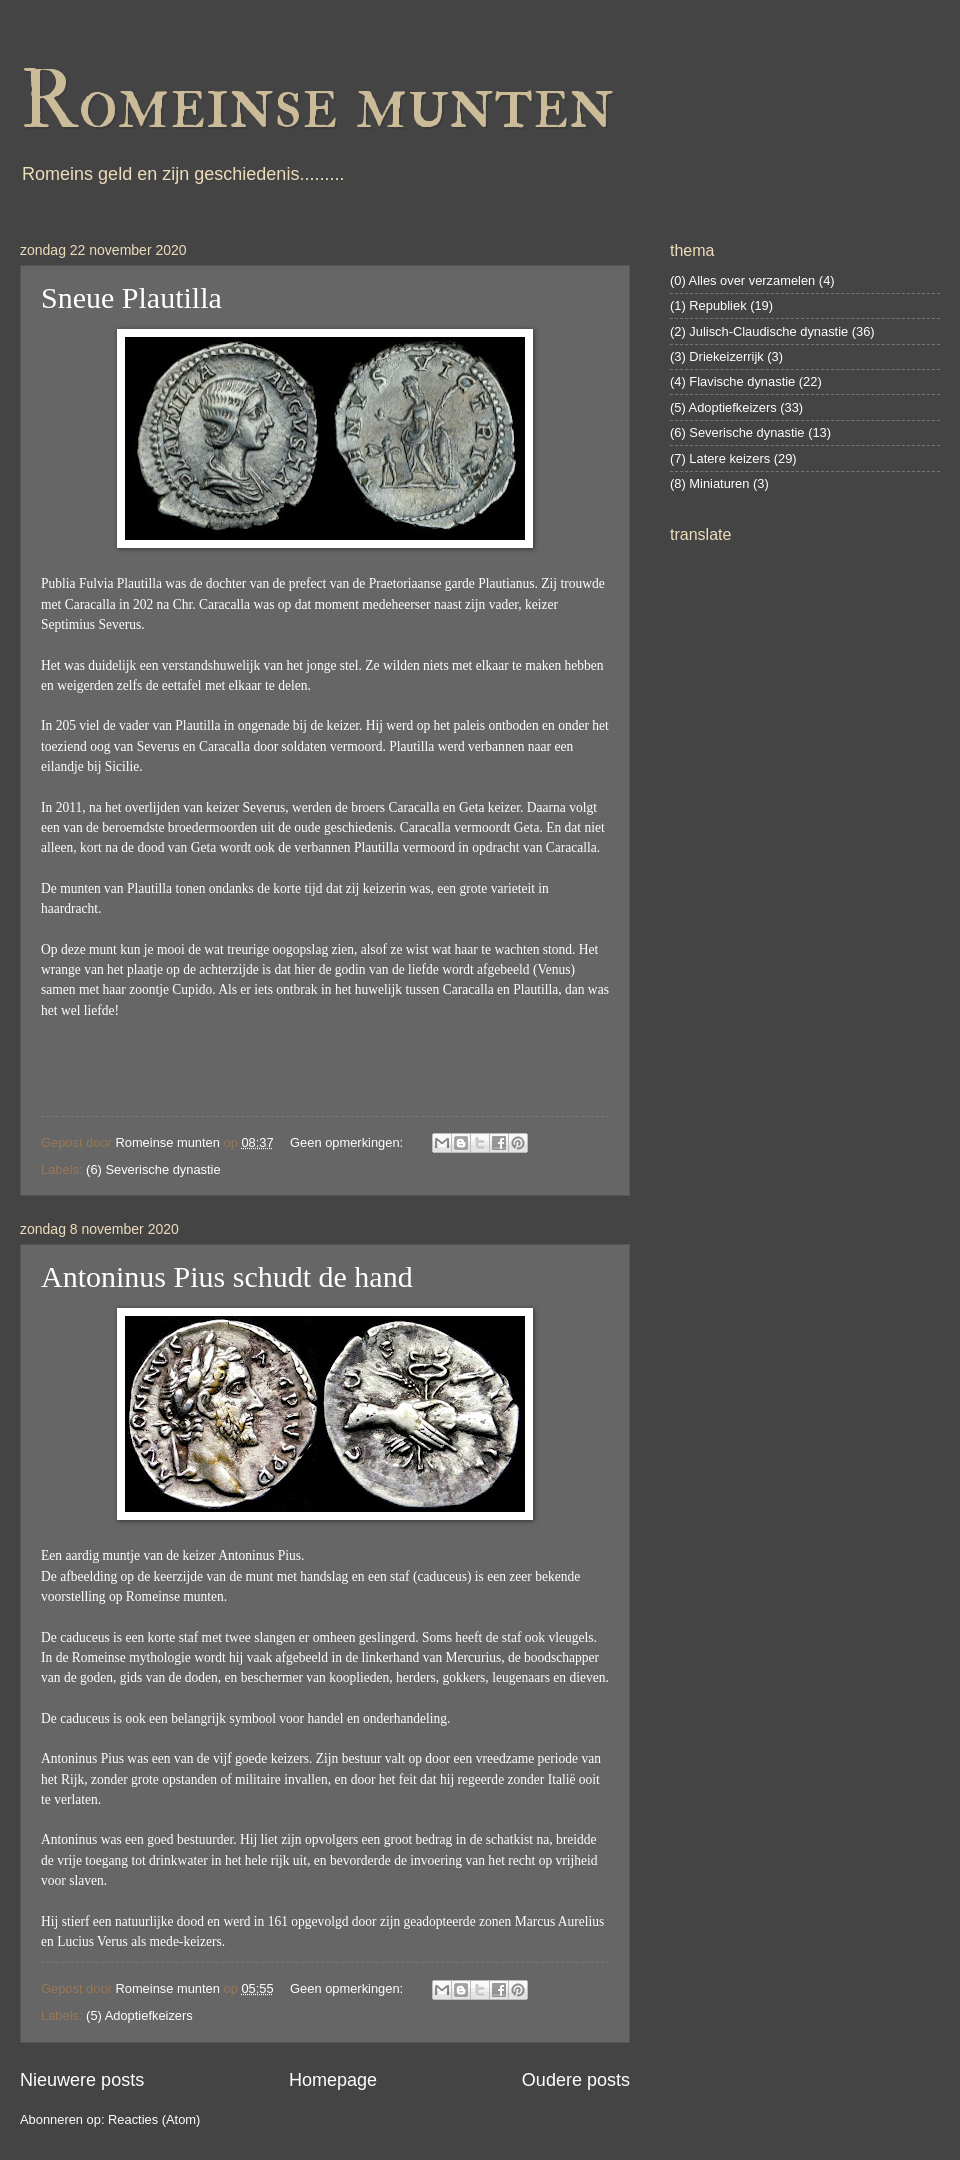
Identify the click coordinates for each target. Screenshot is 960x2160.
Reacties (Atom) (154, 2119)
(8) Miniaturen (709, 483)
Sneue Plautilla (131, 297)
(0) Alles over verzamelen (742, 280)
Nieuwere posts (82, 2080)
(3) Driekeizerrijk (717, 356)
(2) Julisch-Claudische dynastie (759, 331)
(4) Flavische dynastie (732, 381)
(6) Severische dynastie (153, 1169)
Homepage (333, 2080)
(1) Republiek (708, 305)
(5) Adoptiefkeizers (139, 2015)
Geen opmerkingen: (348, 1142)
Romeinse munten (317, 102)
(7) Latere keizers (720, 458)
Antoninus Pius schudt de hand (227, 1276)
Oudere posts (576, 2080)
